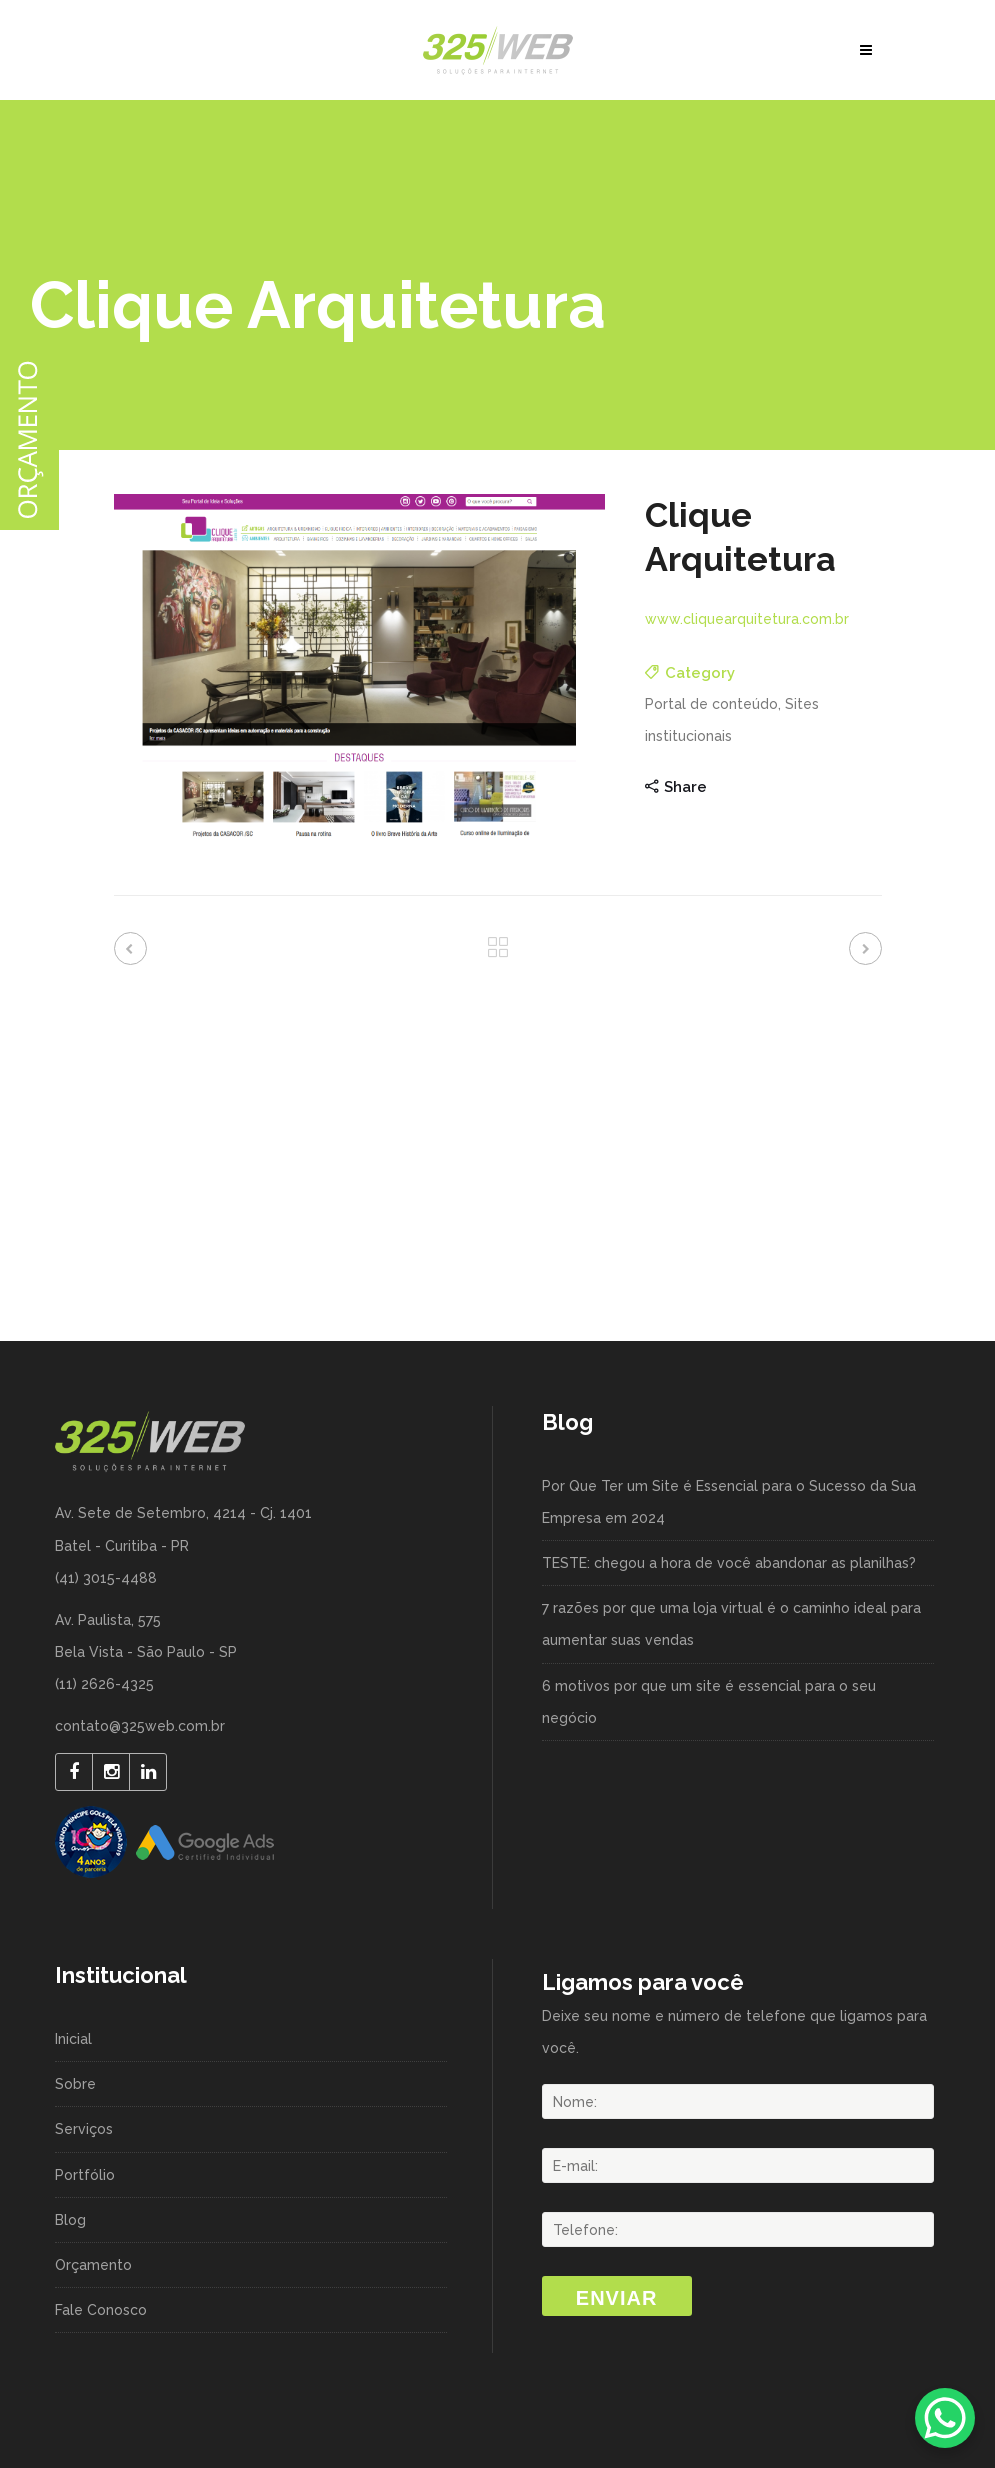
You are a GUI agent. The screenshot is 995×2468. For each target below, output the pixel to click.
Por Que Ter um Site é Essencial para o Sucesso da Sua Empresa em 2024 (729, 1502)
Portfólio (85, 2175)
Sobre (75, 2084)
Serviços (84, 2129)
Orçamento (93, 2265)
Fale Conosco (101, 2310)
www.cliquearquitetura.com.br (747, 619)
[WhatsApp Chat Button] (945, 2418)
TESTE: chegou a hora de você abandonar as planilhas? (729, 1563)
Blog (70, 2220)
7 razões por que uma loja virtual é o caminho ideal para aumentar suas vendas (731, 1624)
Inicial (73, 2039)
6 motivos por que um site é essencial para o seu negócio (709, 1702)
